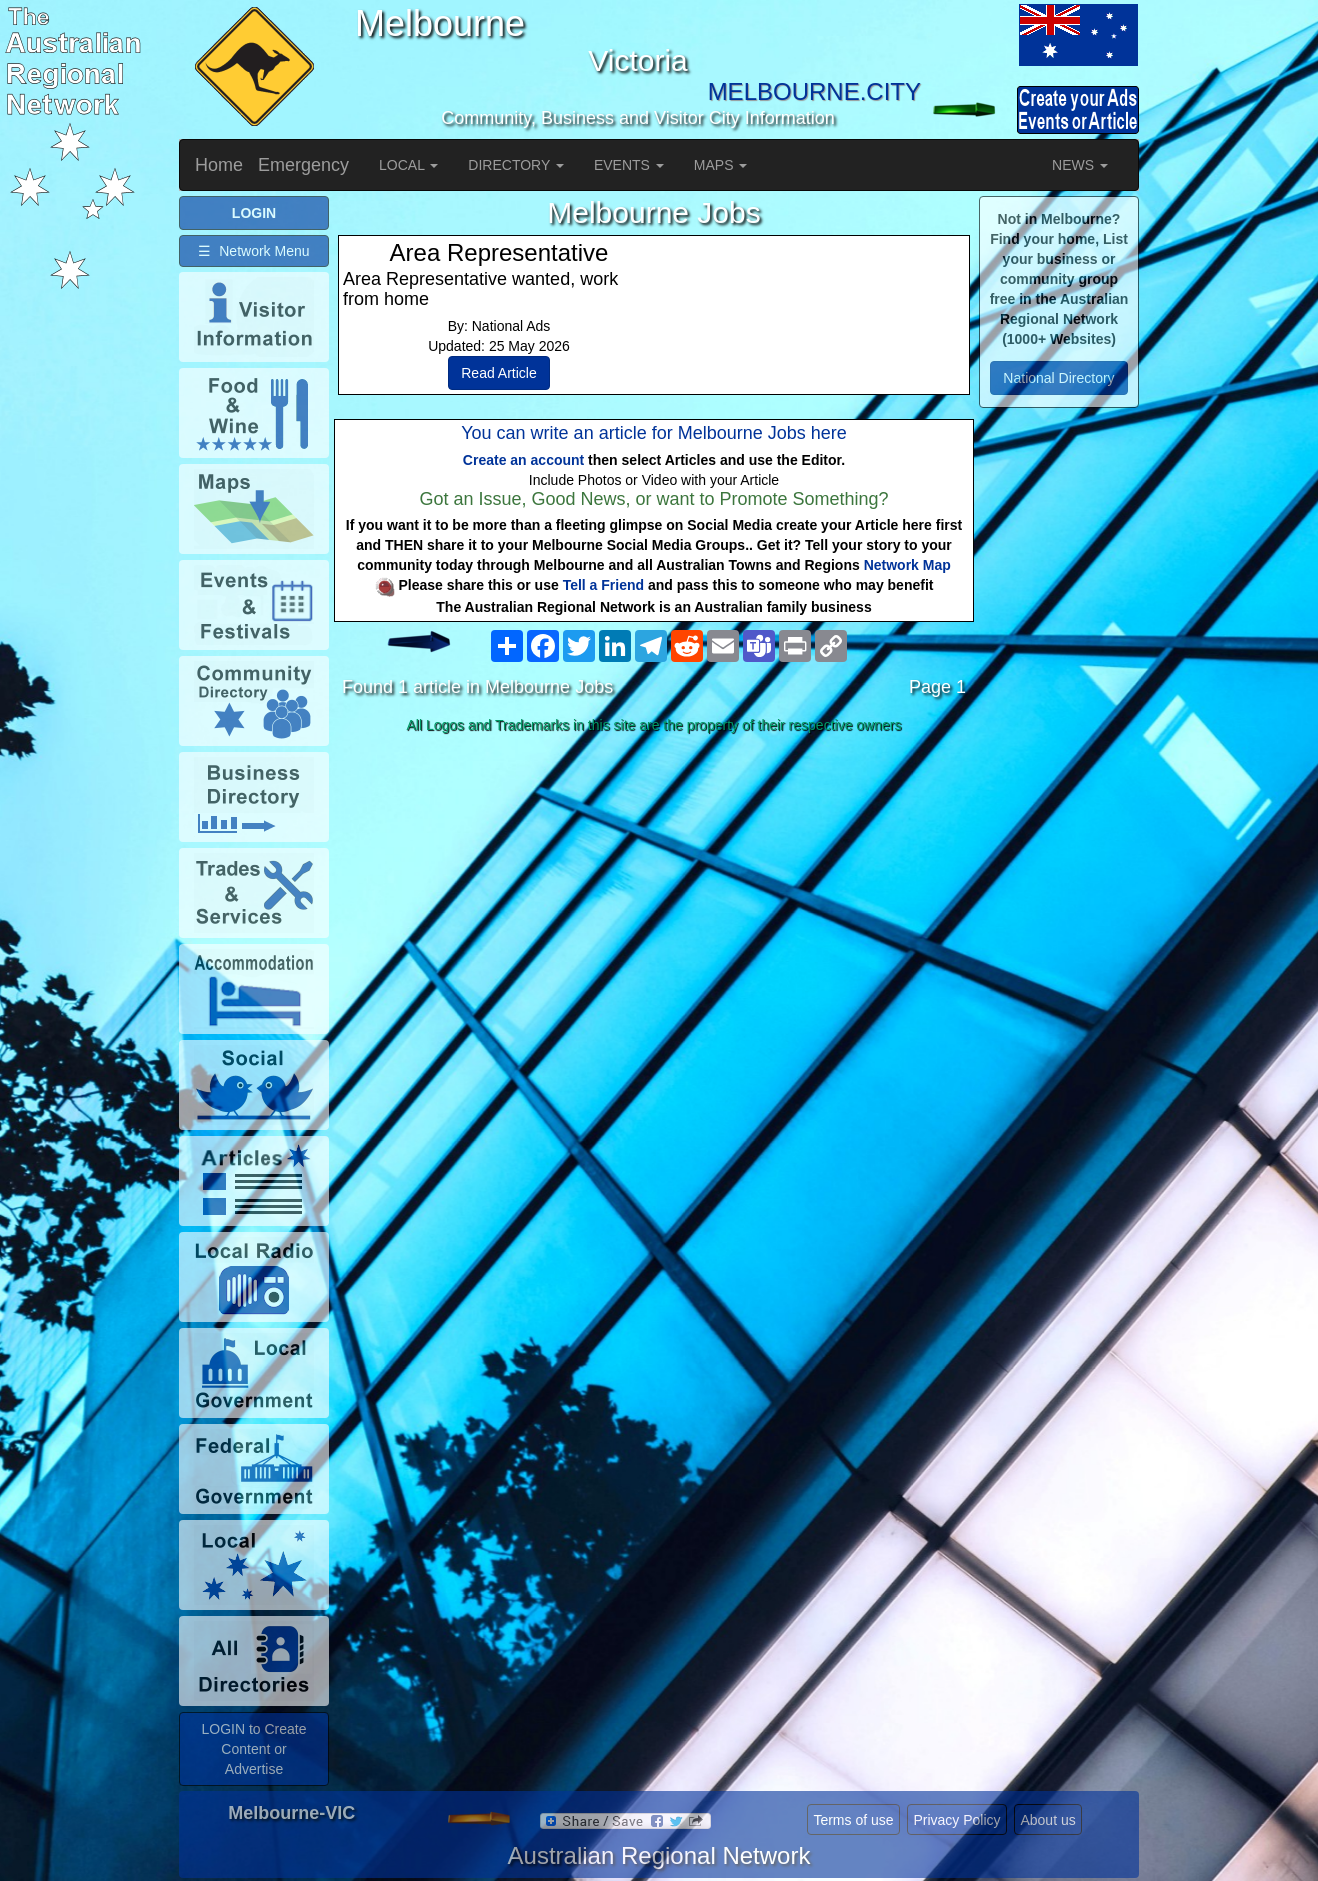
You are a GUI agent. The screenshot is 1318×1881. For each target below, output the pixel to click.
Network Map (907, 565)
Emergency (303, 165)
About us (1047, 1820)
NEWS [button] (1080, 165)
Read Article (498, 373)
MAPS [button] (721, 165)
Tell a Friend (603, 585)
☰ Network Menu (253, 251)
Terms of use (853, 1820)
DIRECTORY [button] (516, 165)
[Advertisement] (654, 899)
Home (219, 165)
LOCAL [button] (408, 165)
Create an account (523, 460)
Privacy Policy (956, 1820)
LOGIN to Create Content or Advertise (253, 1749)
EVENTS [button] (629, 165)
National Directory (1058, 378)
